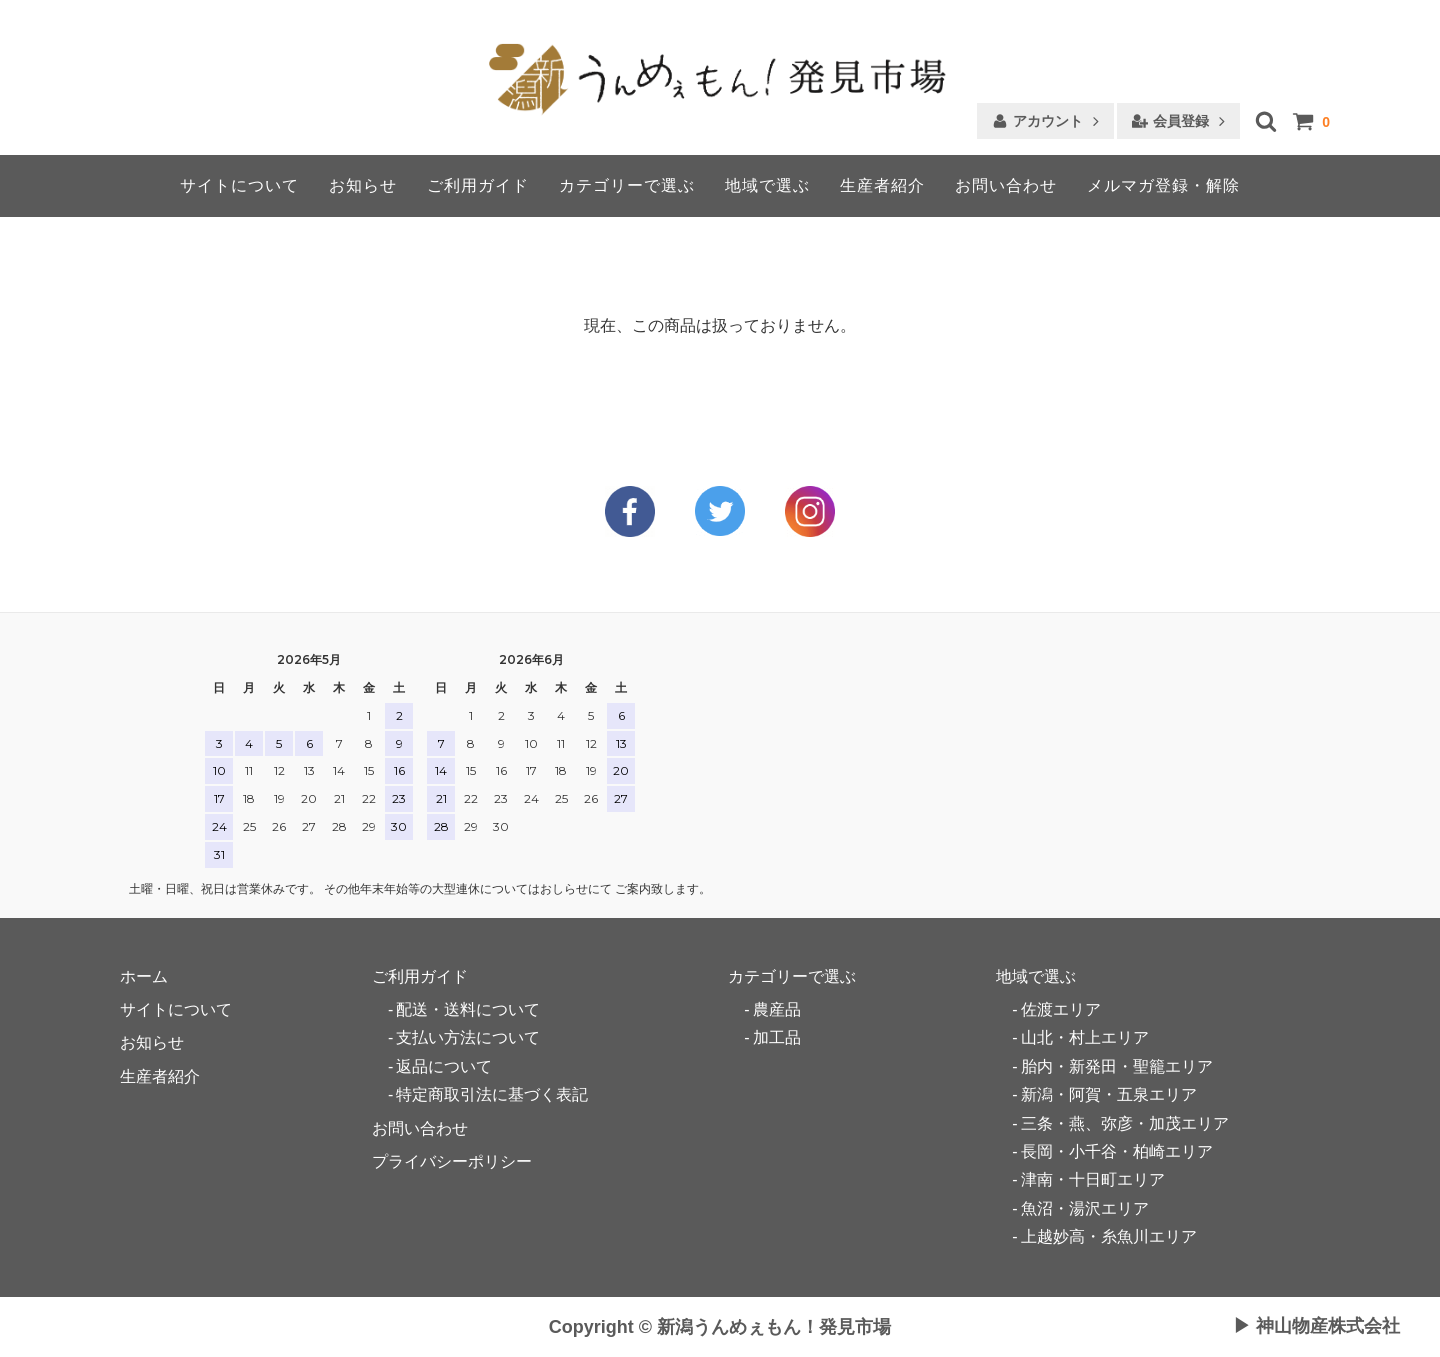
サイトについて (239, 185)
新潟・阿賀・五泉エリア (1109, 1094)
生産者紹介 (882, 185)
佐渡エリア (1061, 1009)
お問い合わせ (1006, 185)
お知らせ (363, 185)
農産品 (777, 1009)
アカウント (1048, 121)
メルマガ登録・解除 (1163, 185)
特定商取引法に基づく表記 (492, 1094)
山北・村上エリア (1085, 1037)
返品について (444, 1066)
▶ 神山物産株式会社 (1316, 1327)
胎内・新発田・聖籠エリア (1117, 1066)
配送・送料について (468, 1009)
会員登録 (1181, 121)
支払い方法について (468, 1037)
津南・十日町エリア (1093, 1179)
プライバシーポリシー (452, 1161)
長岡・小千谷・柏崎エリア (1117, 1151)
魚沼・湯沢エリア (1085, 1208)
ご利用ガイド (478, 185)
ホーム (144, 976)
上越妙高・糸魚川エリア (1109, 1236)
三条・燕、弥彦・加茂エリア (1125, 1123)
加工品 (777, 1037)
